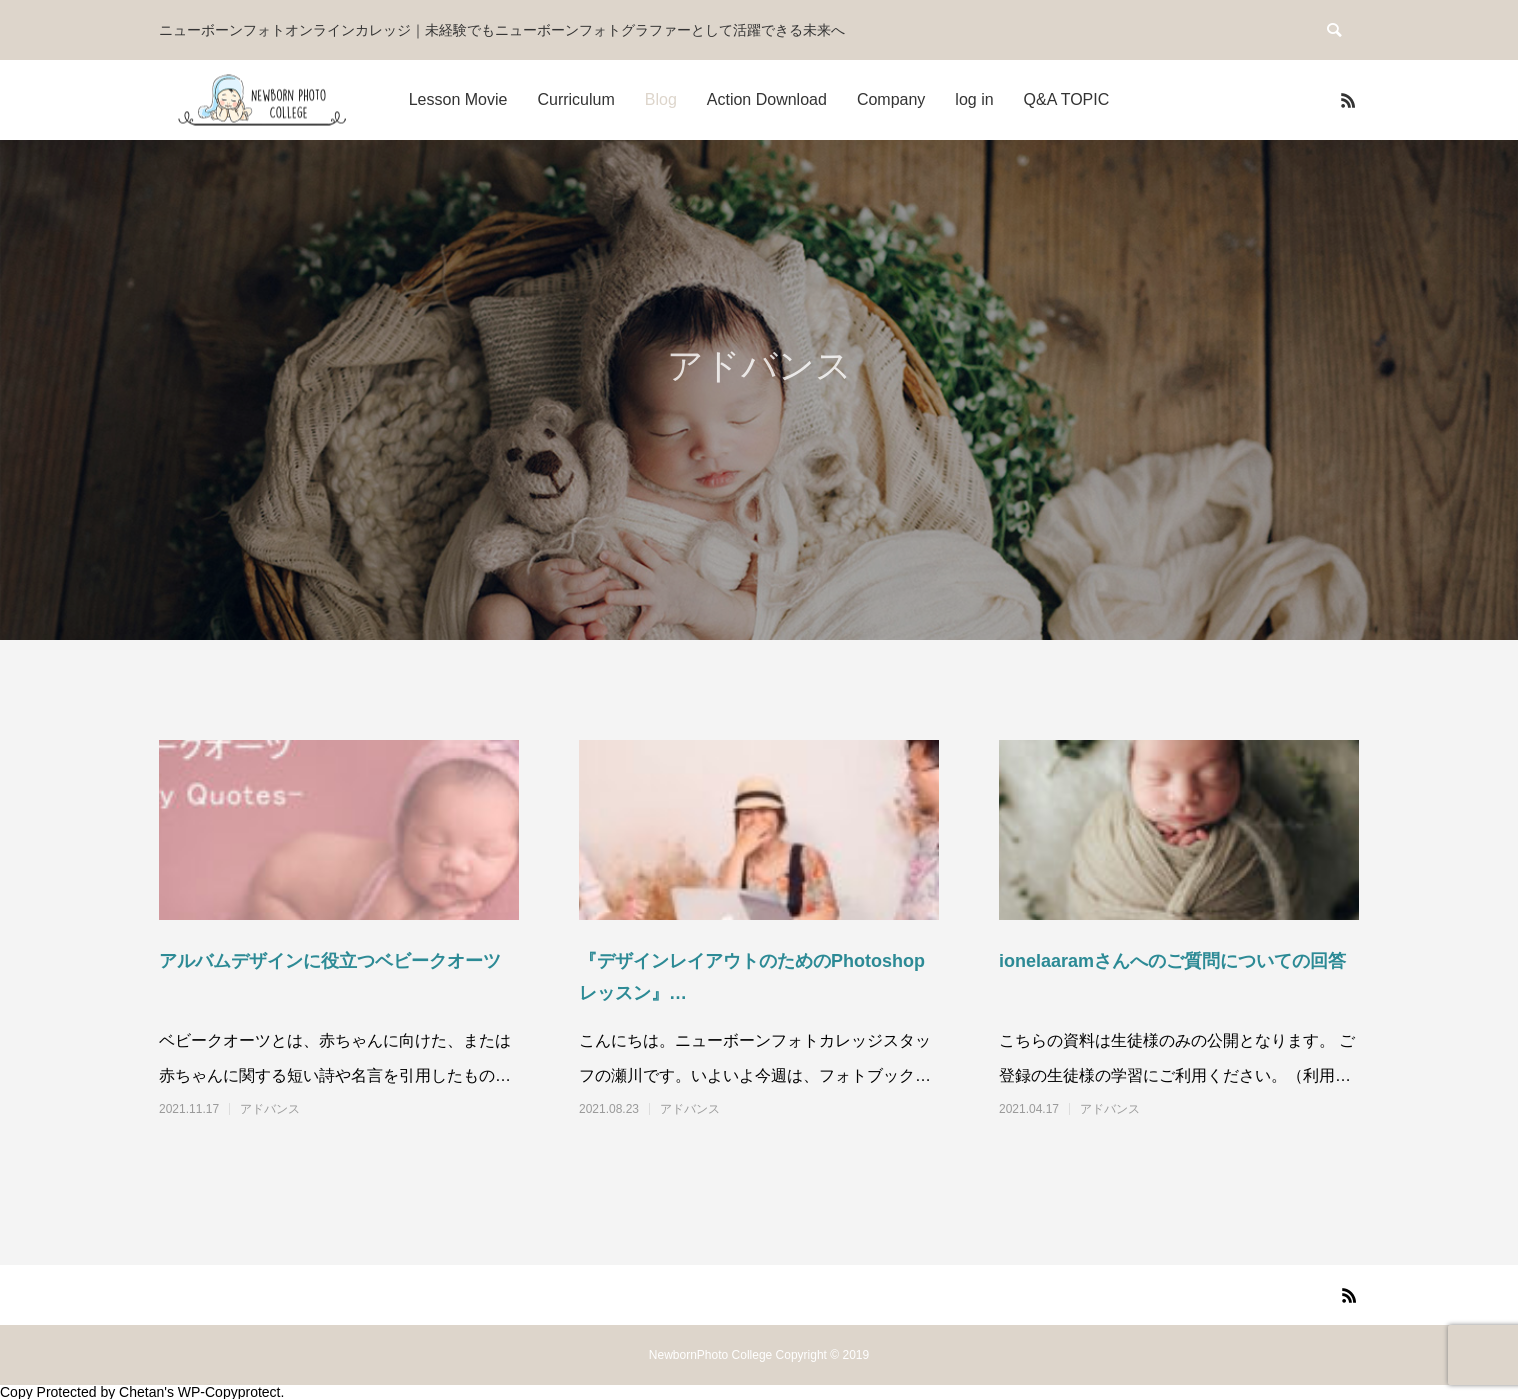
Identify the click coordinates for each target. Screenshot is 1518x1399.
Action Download (767, 99)
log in (974, 99)
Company (891, 99)
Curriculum (575, 99)
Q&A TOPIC (1067, 99)
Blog (661, 99)
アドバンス (270, 1109)
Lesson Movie (458, 99)
